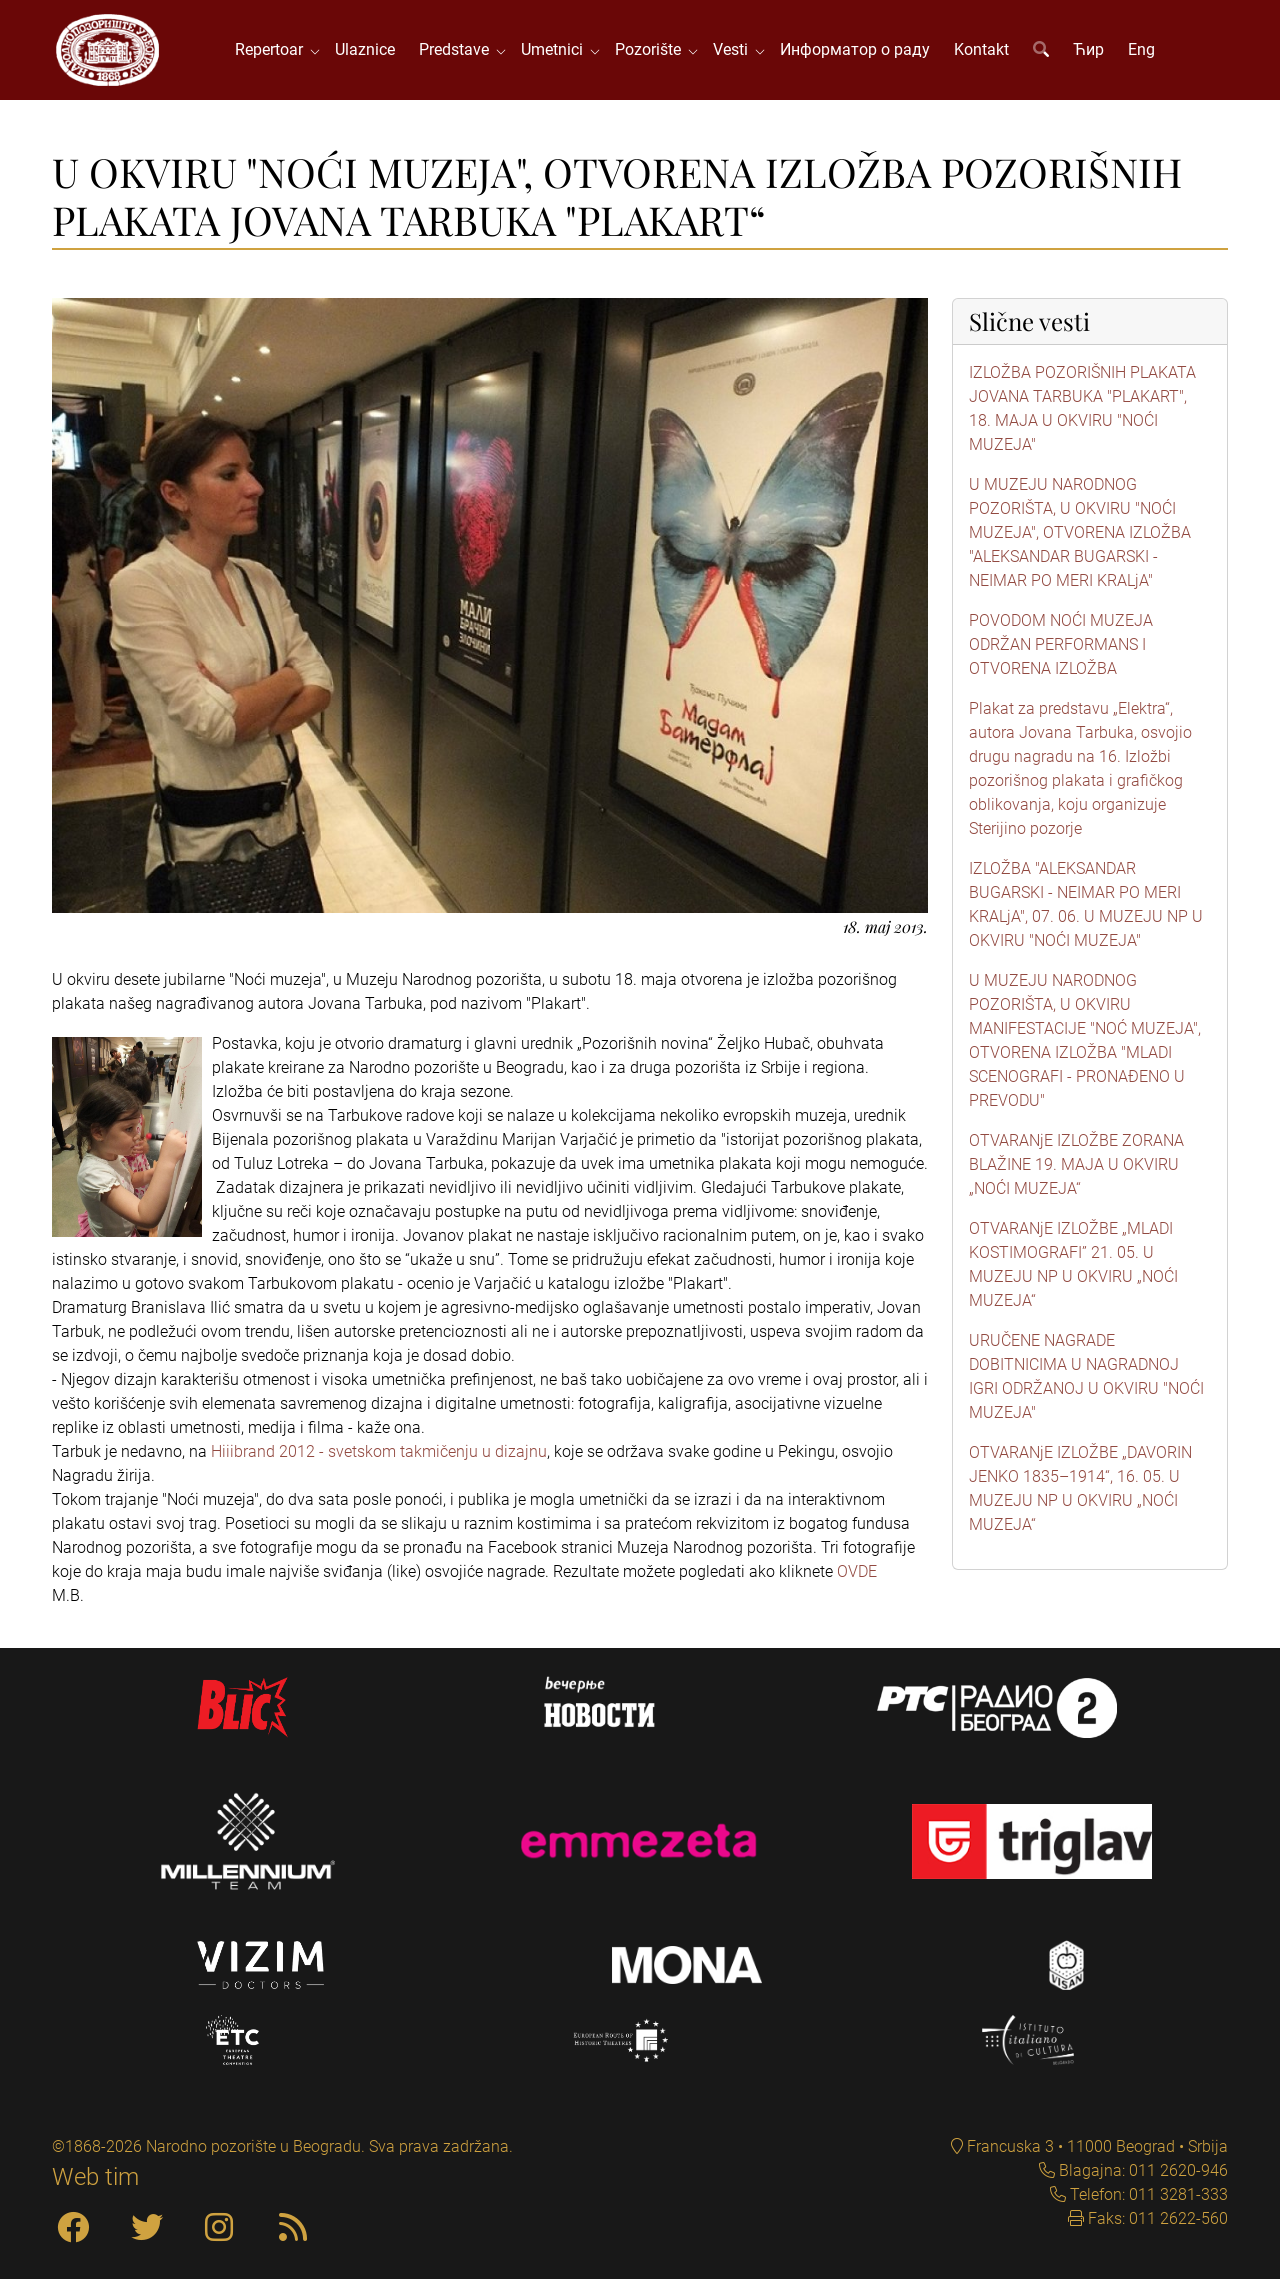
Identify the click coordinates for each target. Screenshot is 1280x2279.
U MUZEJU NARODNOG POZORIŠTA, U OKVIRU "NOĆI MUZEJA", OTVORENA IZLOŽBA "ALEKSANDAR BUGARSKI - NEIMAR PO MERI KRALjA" (1080, 532)
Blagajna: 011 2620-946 (1141, 2170)
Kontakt (981, 49)
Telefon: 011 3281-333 (1147, 2194)
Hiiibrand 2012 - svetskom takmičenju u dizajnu (379, 1451)
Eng (1141, 49)
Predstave (458, 49)
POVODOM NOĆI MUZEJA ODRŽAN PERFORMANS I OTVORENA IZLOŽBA (1061, 644)
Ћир (1088, 49)
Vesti (734, 49)
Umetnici (556, 49)
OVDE (857, 1571)
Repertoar (273, 49)
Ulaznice (365, 49)
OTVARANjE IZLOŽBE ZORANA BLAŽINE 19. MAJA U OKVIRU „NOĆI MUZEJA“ (1076, 1164)
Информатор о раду (855, 49)
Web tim (95, 2177)
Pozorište (652, 49)
